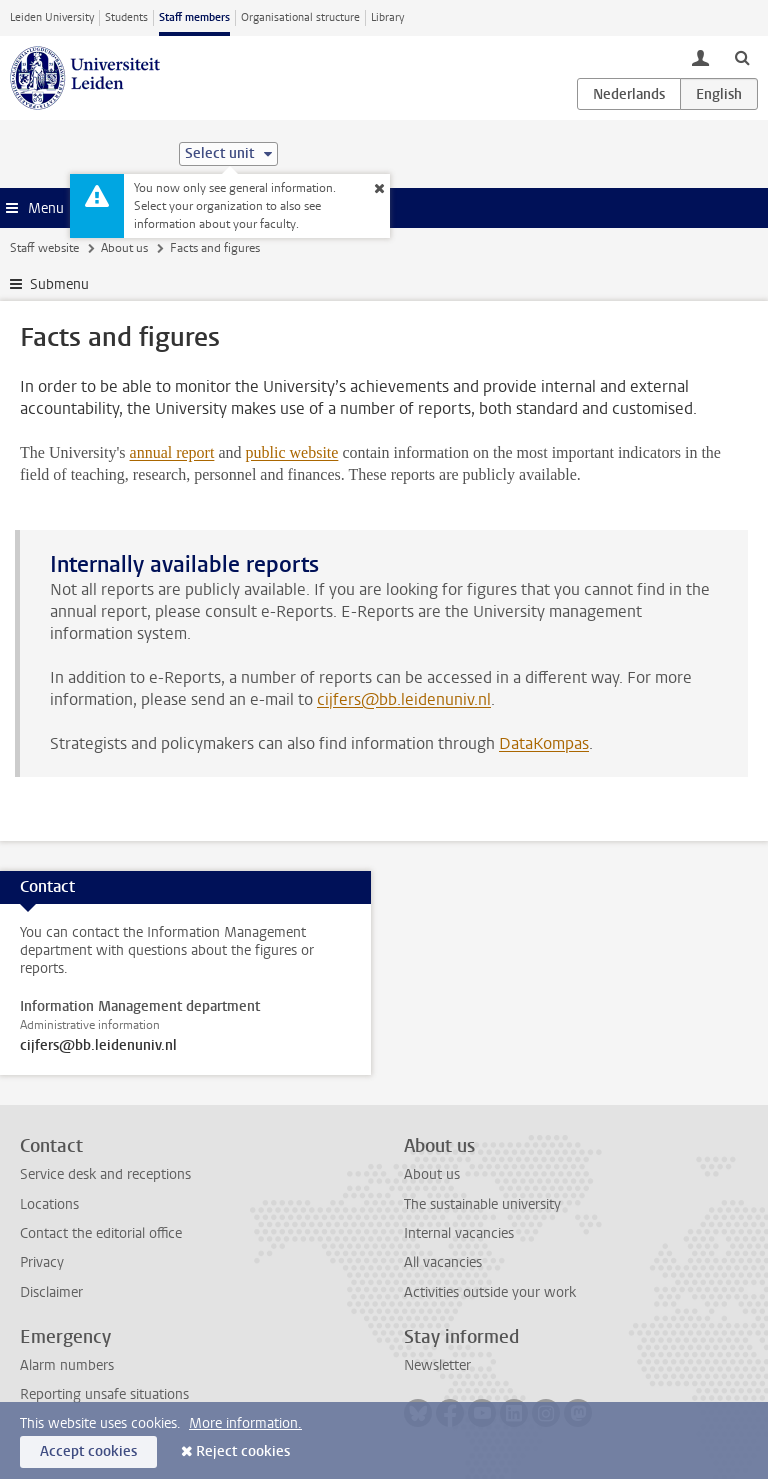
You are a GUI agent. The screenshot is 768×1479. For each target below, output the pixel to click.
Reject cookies (243, 1451)
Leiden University (52, 17)
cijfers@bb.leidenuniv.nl (404, 699)
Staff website (44, 248)
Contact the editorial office (101, 1233)
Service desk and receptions (105, 1174)
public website (292, 452)
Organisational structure (300, 17)
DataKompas (544, 743)
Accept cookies (88, 1451)
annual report (172, 452)
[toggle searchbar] (742, 57)
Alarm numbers (67, 1365)
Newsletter (437, 1365)
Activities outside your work (490, 1292)
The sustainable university (482, 1204)
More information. (245, 1423)
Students (126, 17)
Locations (49, 1204)
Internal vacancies (459, 1233)
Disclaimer (51, 1292)
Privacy (42, 1262)
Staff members (194, 17)
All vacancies (443, 1262)
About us (124, 248)
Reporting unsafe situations (104, 1394)
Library (387, 17)
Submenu (59, 284)
